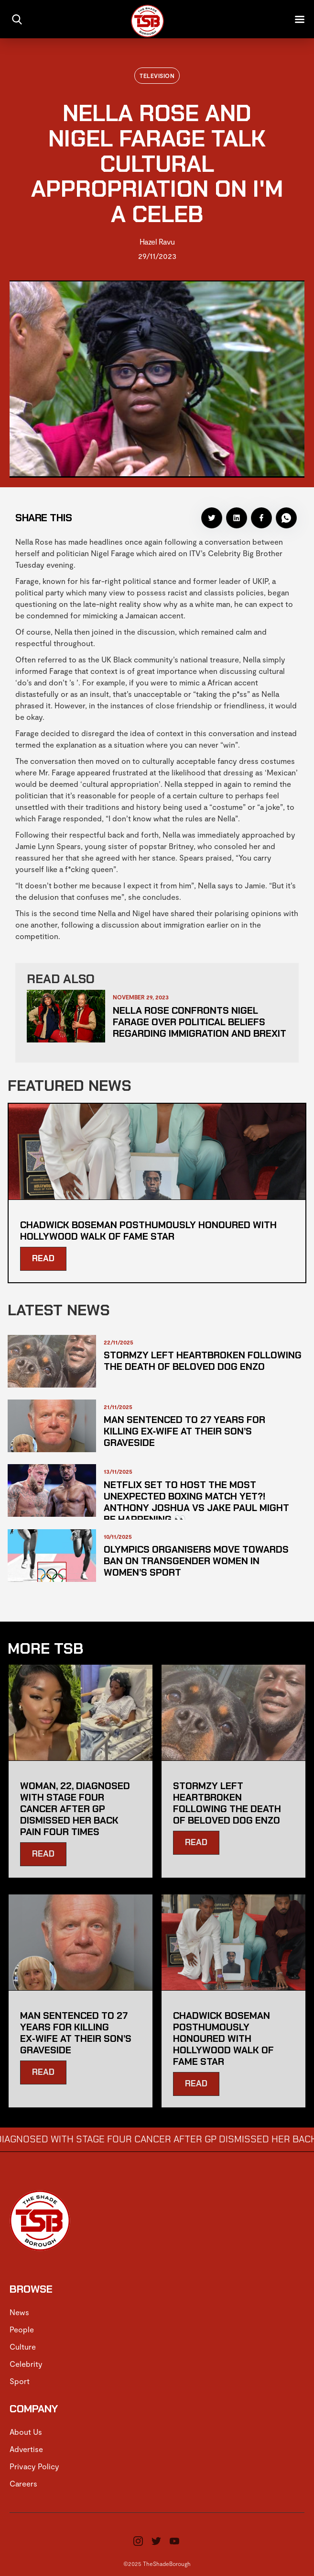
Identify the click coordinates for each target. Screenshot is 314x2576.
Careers (23, 2483)
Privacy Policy (34, 2466)
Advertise (26, 2448)
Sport (20, 2381)
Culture (23, 2346)
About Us (26, 2431)
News (19, 2312)
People (22, 2329)
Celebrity (26, 2363)
